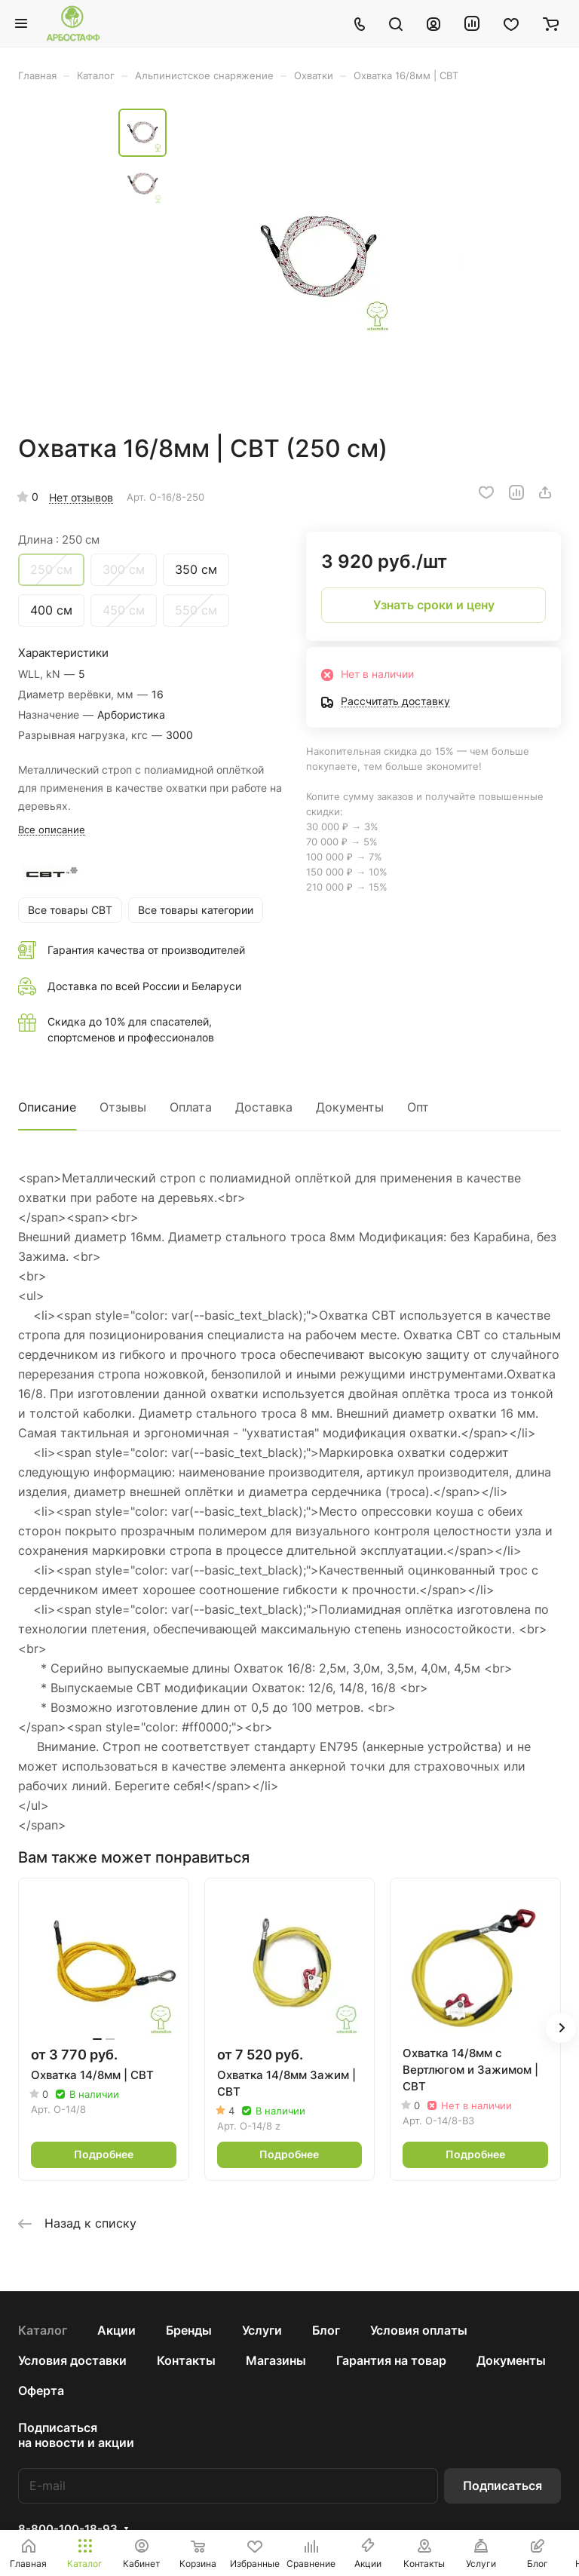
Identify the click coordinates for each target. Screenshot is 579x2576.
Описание (47, 1107)
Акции (116, 2330)
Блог (326, 2330)
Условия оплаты (418, 2330)
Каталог (42, 2330)
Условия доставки (72, 2360)
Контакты (186, 2360)
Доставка (264, 1107)
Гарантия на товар (391, 2360)
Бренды (189, 2330)
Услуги (262, 2330)
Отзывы (123, 1107)
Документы (350, 1107)
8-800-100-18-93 (68, 2529)
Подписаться (502, 2485)
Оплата (191, 1107)
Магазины (276, 2360)
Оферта (41, 2390)
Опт (418, 1107)
